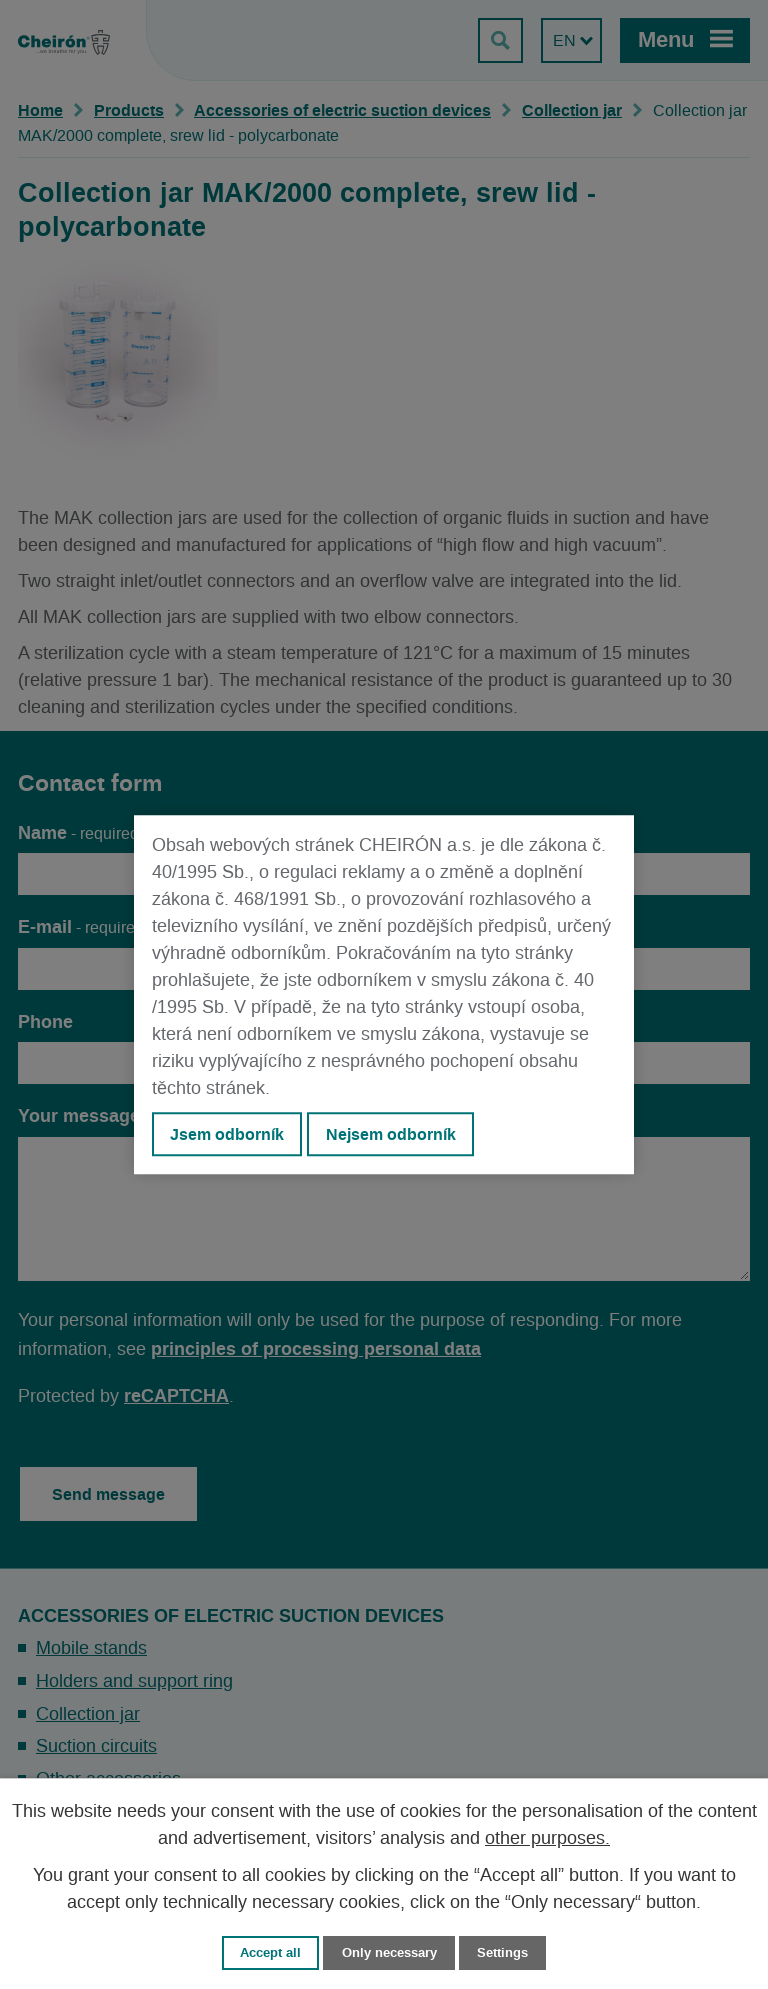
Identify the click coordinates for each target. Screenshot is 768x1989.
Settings (502, 1952)
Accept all (270, 1952)
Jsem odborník (227, 1134)
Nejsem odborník (391, 1134)
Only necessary (389, 1952)
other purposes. (547, 1839)
